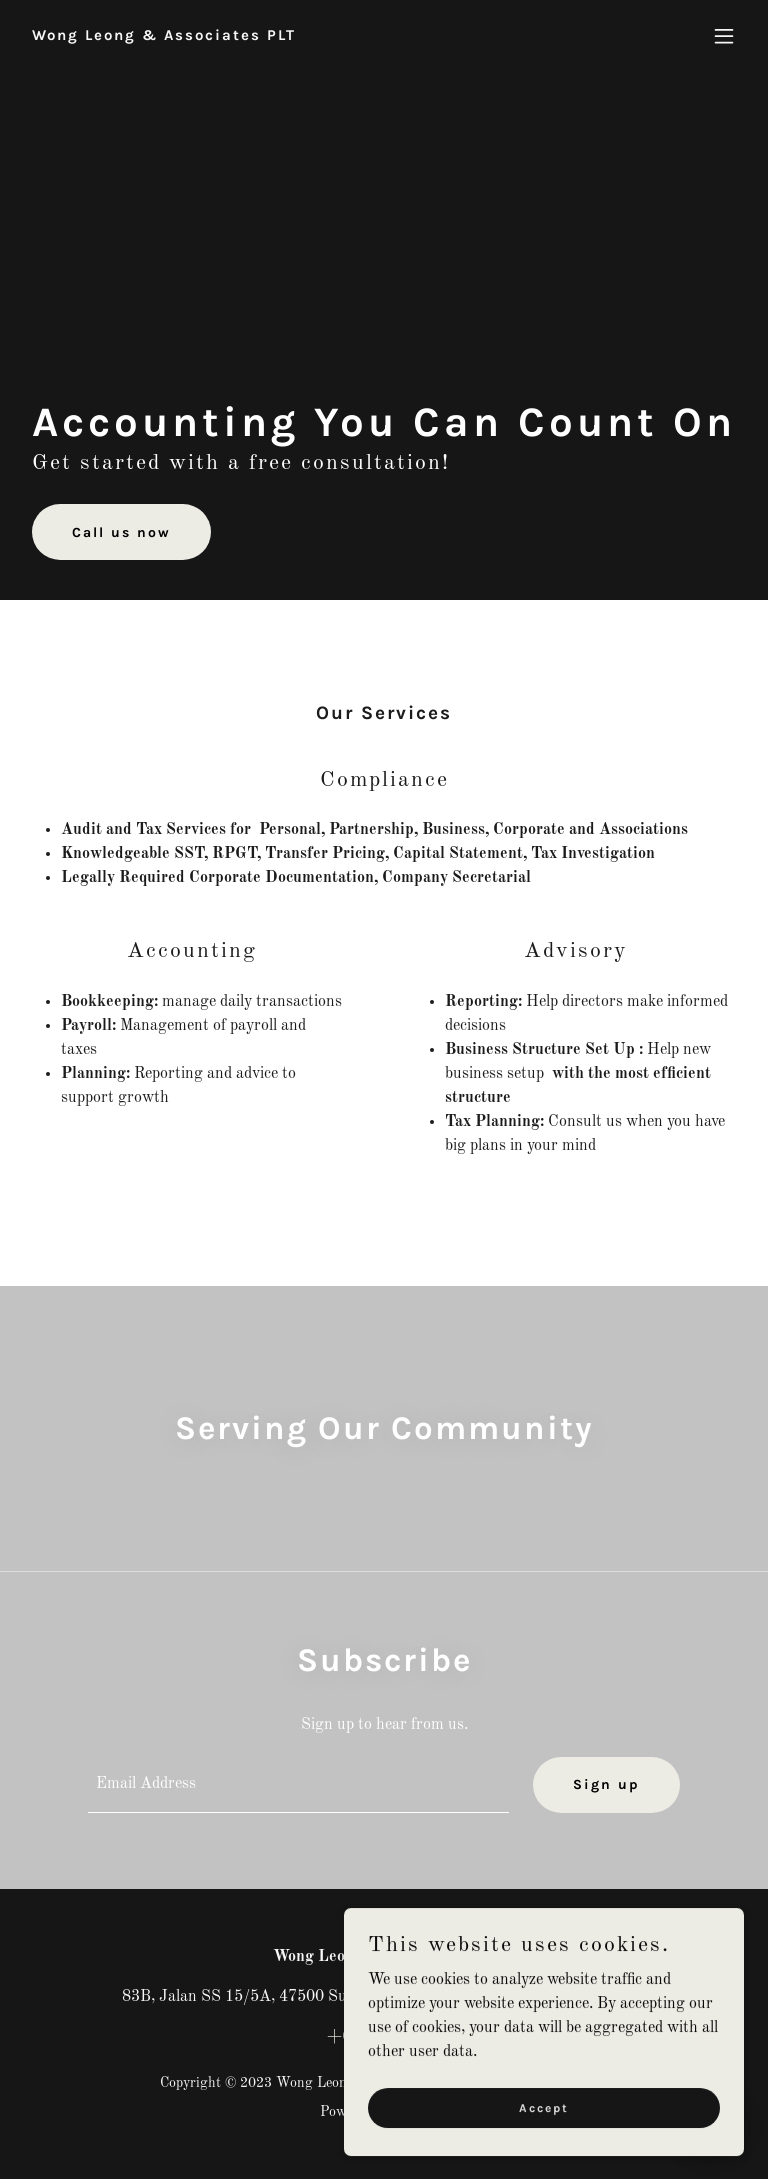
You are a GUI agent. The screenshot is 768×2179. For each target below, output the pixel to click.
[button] (724, 36)
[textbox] (298, 1785)
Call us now (121, 532)
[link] (164, 36)
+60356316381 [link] (384, 2037)
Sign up (606, 1784)
